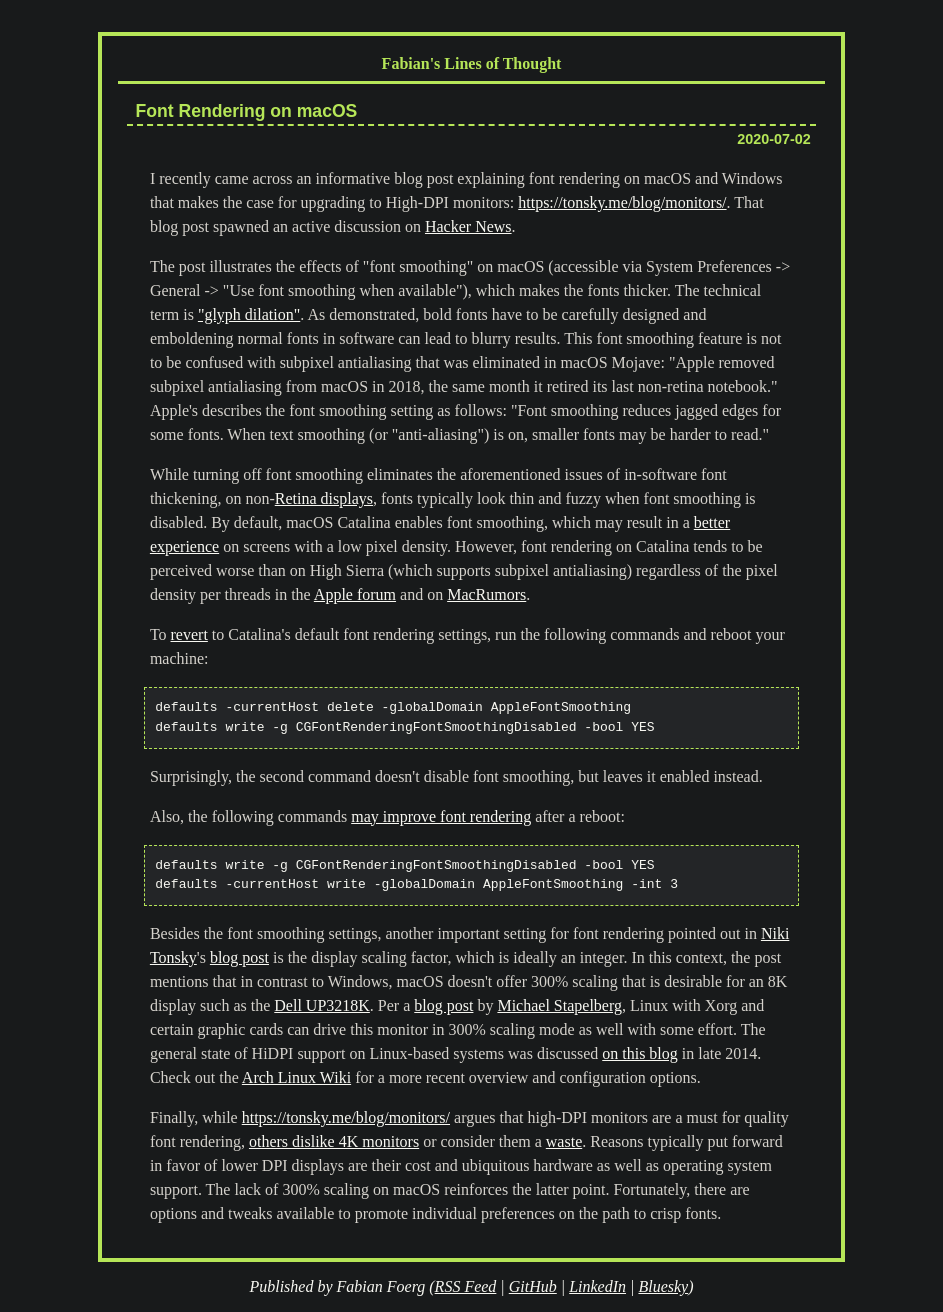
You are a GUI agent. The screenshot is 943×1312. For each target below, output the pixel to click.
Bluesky (663, 1286)
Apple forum (355, 594)
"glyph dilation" (249, 314)
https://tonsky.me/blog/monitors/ (622, 202)
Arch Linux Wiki (296, 1077)
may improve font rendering (441, 816)
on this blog (640, 1053)
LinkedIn (597, 1286)
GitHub (533, 1286)
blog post (239, 957)
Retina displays (324, 498)
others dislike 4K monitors (334, 1141)
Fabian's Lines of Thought (472, 63)
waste (564, 1141)
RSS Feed (466, 1286)
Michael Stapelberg (559, 1005)
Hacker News (468, 226)
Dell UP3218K (322, 1005)
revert (189, 634)
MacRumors (486, 594)
